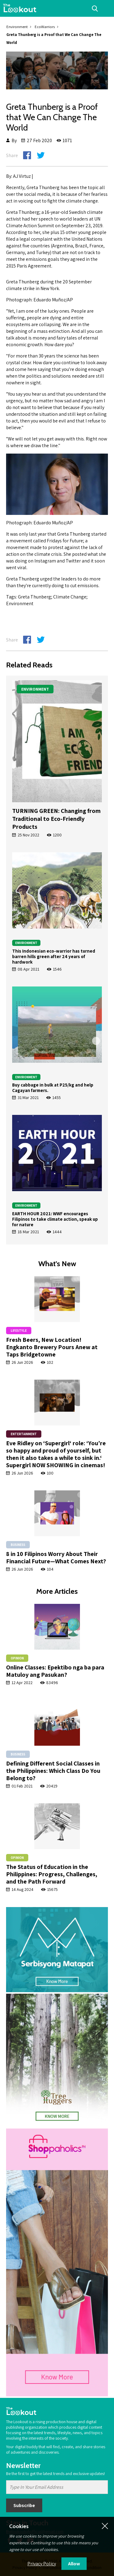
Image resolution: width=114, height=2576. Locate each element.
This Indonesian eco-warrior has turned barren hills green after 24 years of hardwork (53, 956)
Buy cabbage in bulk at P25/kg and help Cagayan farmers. (52, 1087)
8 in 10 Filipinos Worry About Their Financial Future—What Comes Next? (56, 1557)
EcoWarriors (45, 26)
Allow (74, 2563)
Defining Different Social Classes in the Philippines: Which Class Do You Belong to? (53, 1770)
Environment (17, 26)
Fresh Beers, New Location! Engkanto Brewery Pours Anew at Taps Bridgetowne (52, 1347)
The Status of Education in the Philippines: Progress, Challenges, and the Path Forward (51, 1874)
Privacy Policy (41, 2563)
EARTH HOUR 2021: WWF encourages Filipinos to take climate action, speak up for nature (55, 1219)
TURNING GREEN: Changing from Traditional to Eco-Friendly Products (56, 819)
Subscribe (24, 2505)
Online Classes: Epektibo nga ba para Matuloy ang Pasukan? (55, 1671)
